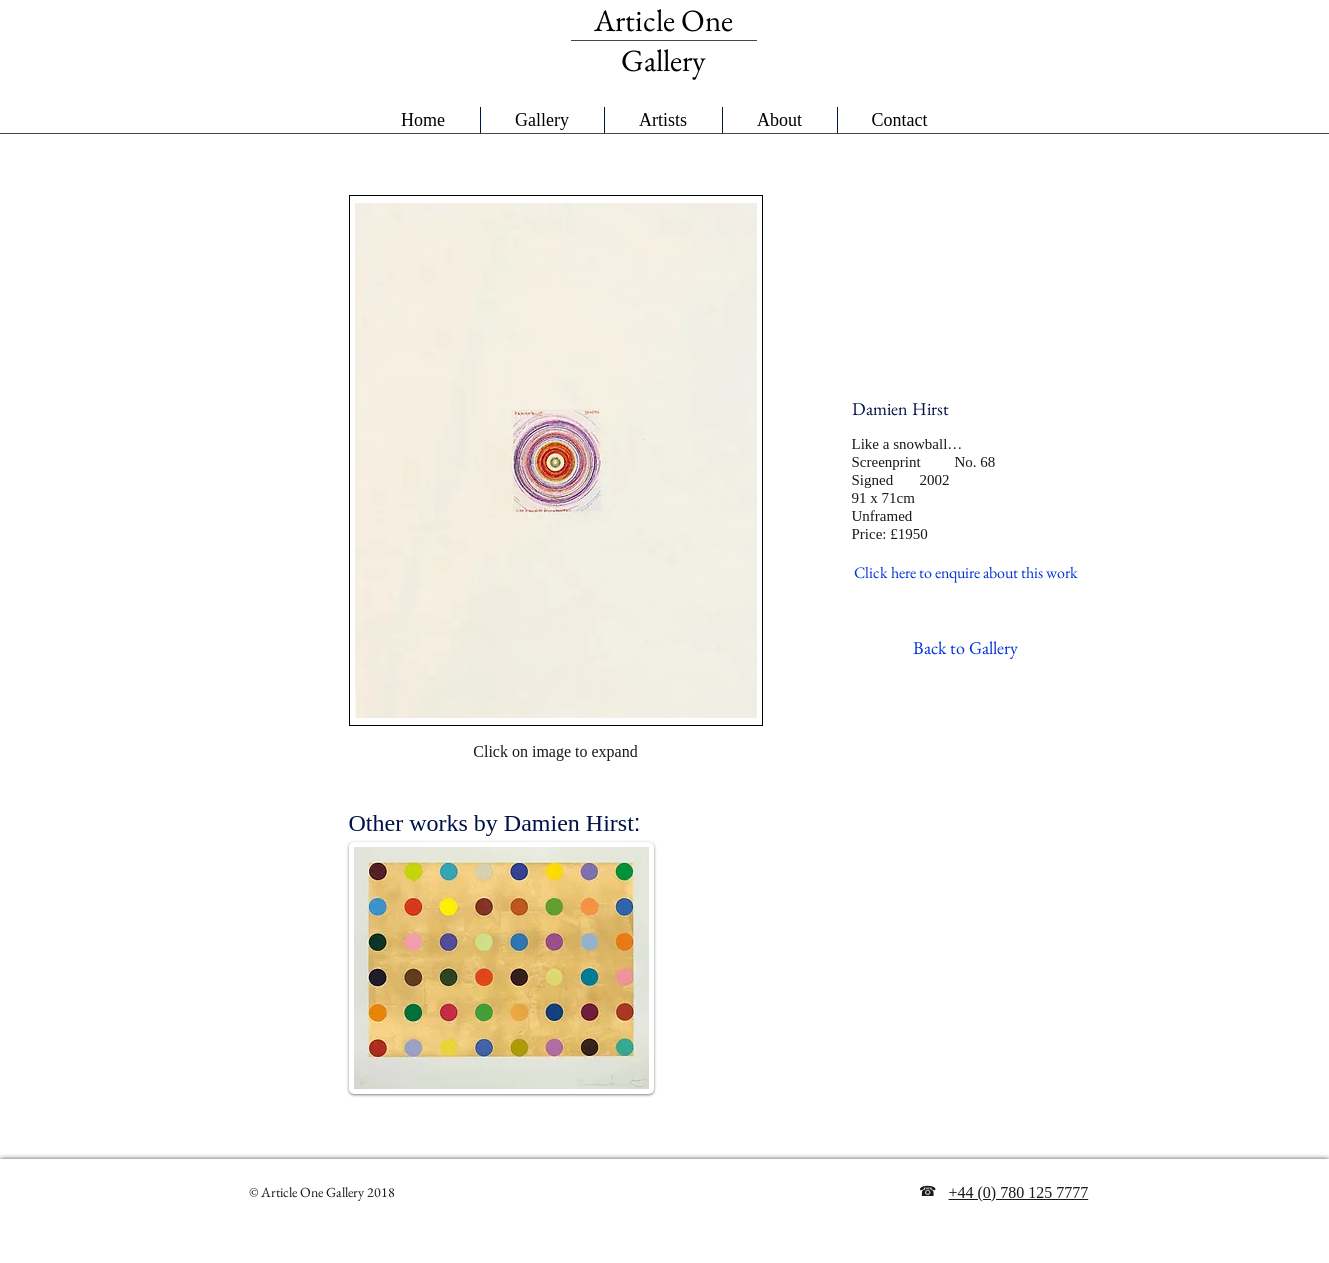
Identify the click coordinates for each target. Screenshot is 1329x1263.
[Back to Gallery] (965, 647)
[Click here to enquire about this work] (966, 573)
